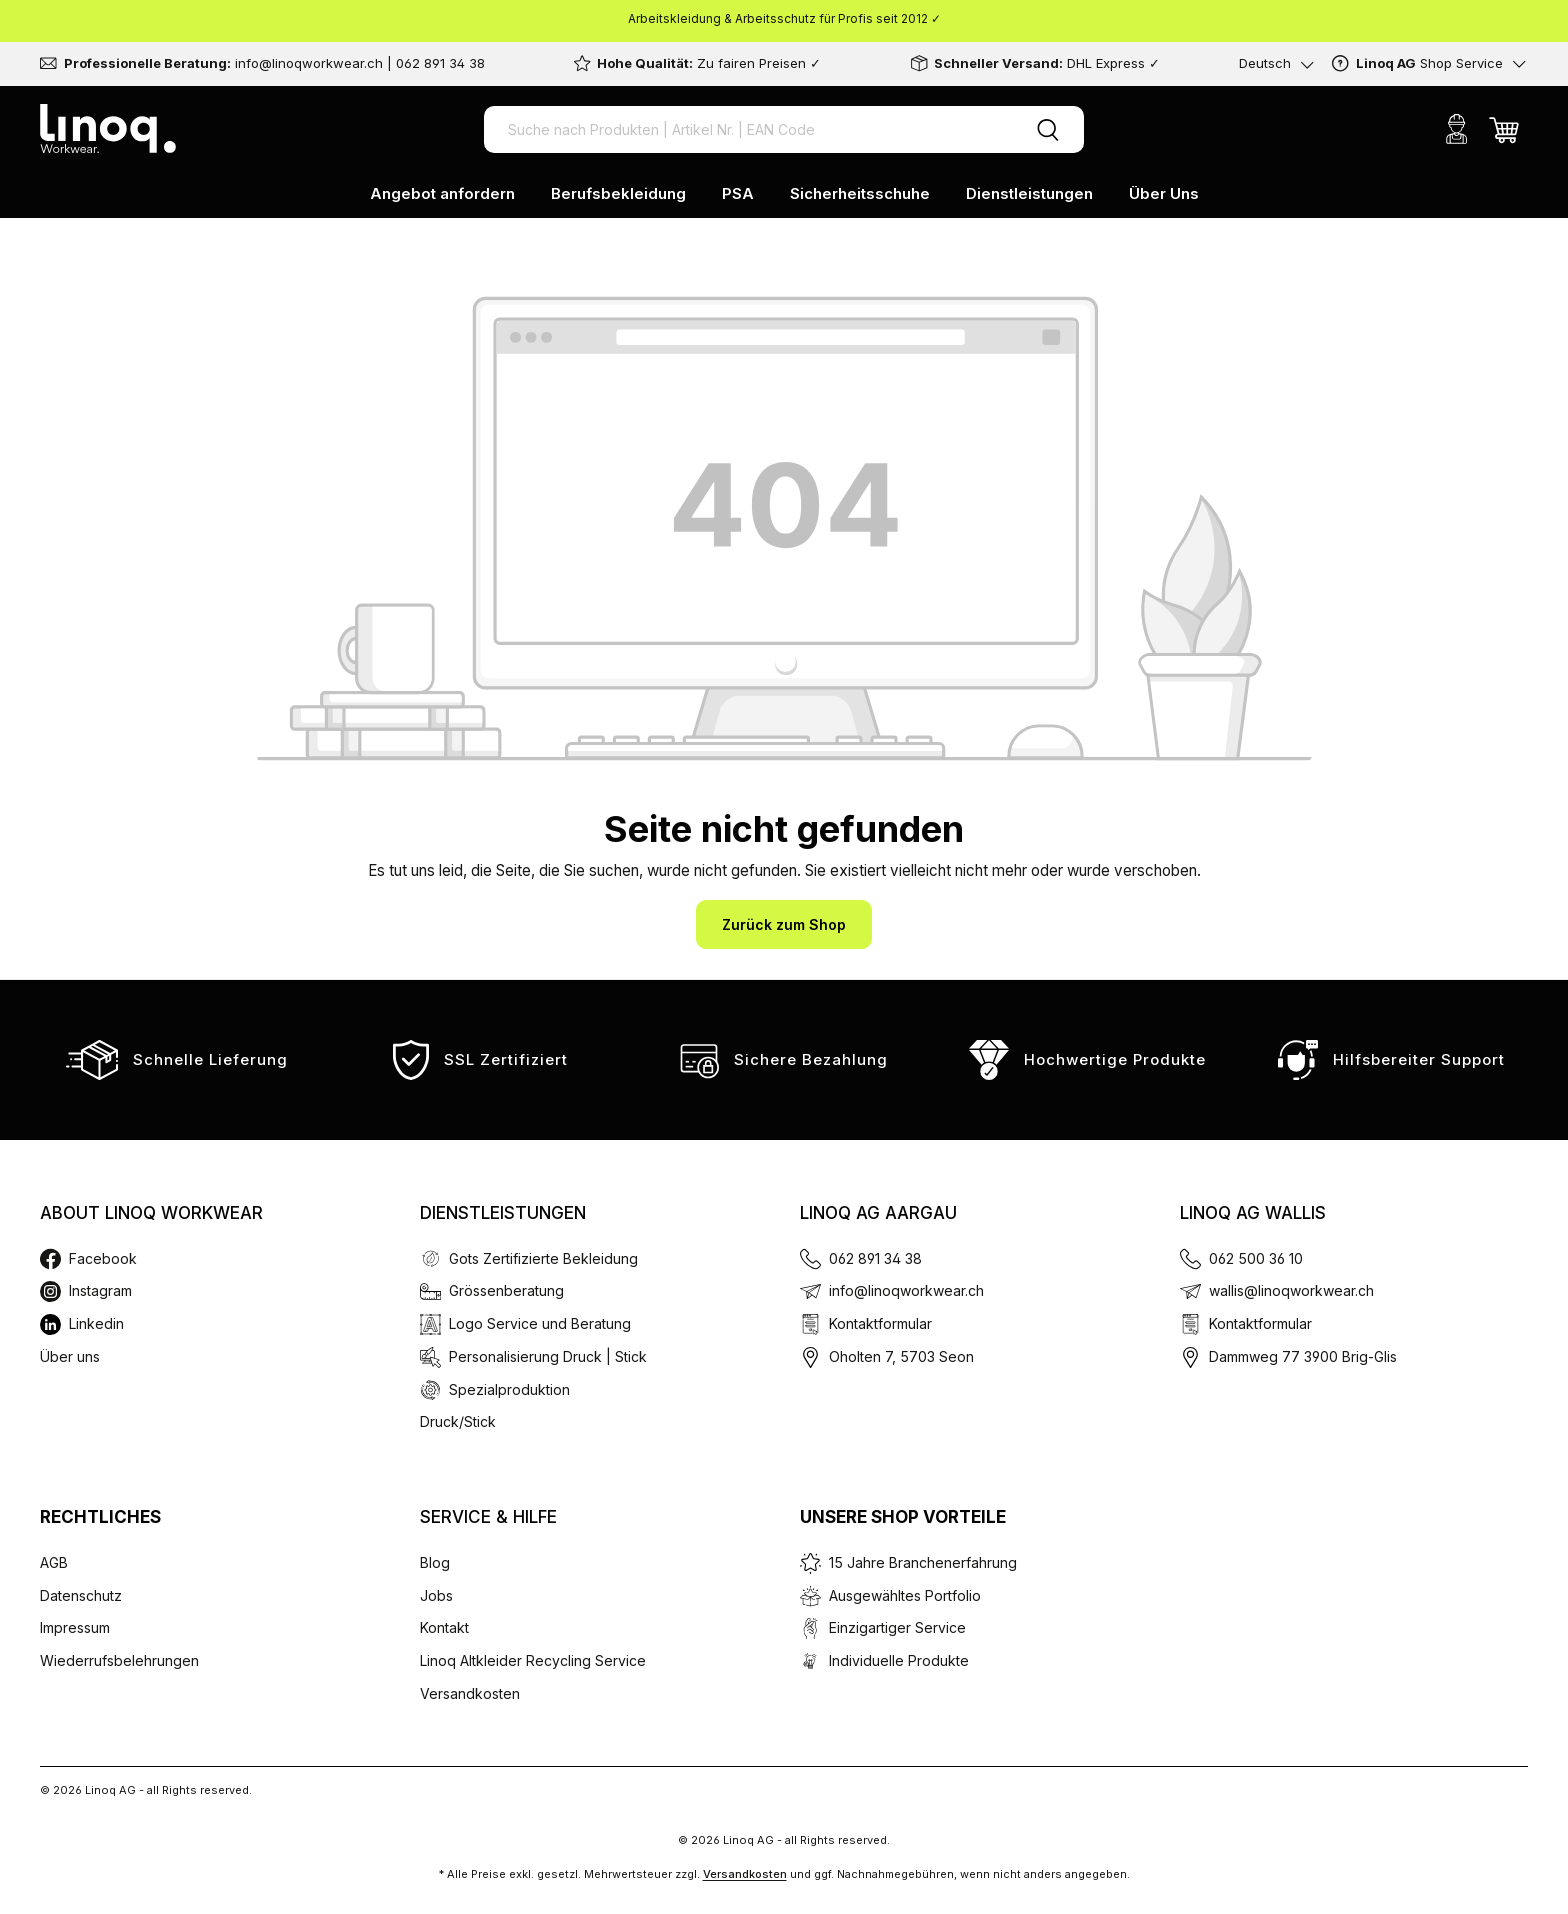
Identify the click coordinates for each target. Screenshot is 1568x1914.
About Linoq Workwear (151, 1213)
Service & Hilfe (488, 1517)
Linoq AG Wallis (1253, 1213)
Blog (435, 1562)
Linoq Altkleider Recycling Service (533, 1660)
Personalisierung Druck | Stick (548, 1356)
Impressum (75, 1627)
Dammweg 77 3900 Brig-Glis (1303, 1356)
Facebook (103, 1258)
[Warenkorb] (1504, 129)
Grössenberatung (506, 1290)
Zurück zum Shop (784, 924)
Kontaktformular (880, 1323)
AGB (54, 1562)
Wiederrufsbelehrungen (119, 1660)
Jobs (436, 1595)
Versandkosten (470, 1693)
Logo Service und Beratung (540, 1323)
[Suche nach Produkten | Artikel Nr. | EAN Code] (748, 129)
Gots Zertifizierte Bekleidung (543, 1258)
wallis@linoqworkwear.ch (1291, 1290)
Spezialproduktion (509, 1389)
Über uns (70, 1356)
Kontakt (444, 1627)
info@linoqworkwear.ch (906, 1290)
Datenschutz (81, 1595)
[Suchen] (1048, 129)
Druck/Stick (458, 1421)
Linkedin (96, 1323)
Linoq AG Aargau (878, 1213)
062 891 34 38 (875, 1258)
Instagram (100, 1290)
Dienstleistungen (503, 1213)
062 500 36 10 (1256, 1258)
